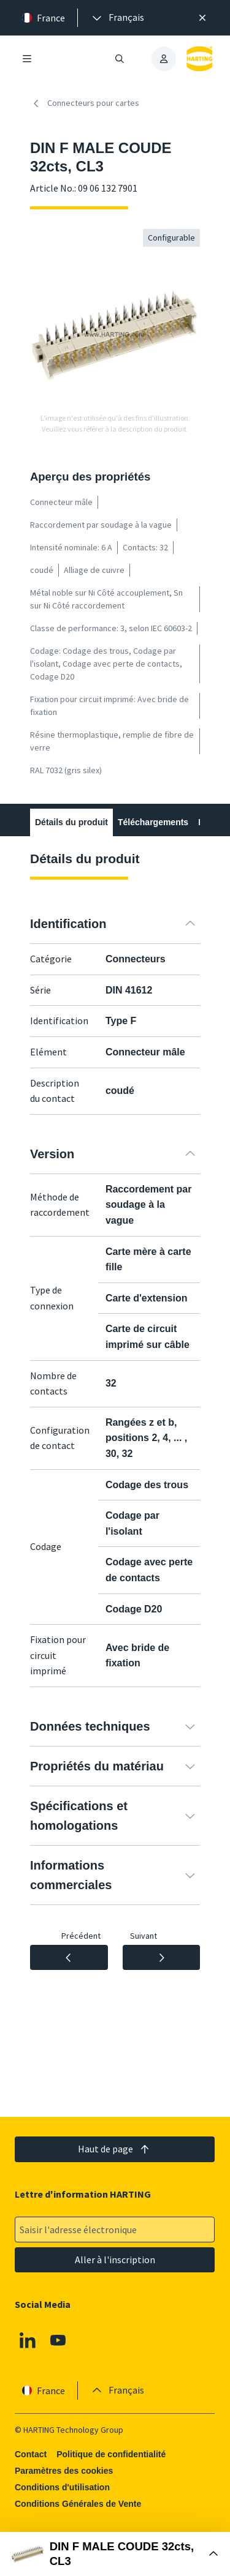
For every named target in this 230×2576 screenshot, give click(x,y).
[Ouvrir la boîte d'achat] (115, 2554)
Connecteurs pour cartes (84, 103)
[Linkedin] (27, 2340)
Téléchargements (153, 822)
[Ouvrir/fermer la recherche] (120, 59)
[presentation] (117, 18)
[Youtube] (58, 2340)
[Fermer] (202, 18)
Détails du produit (71, 822)
